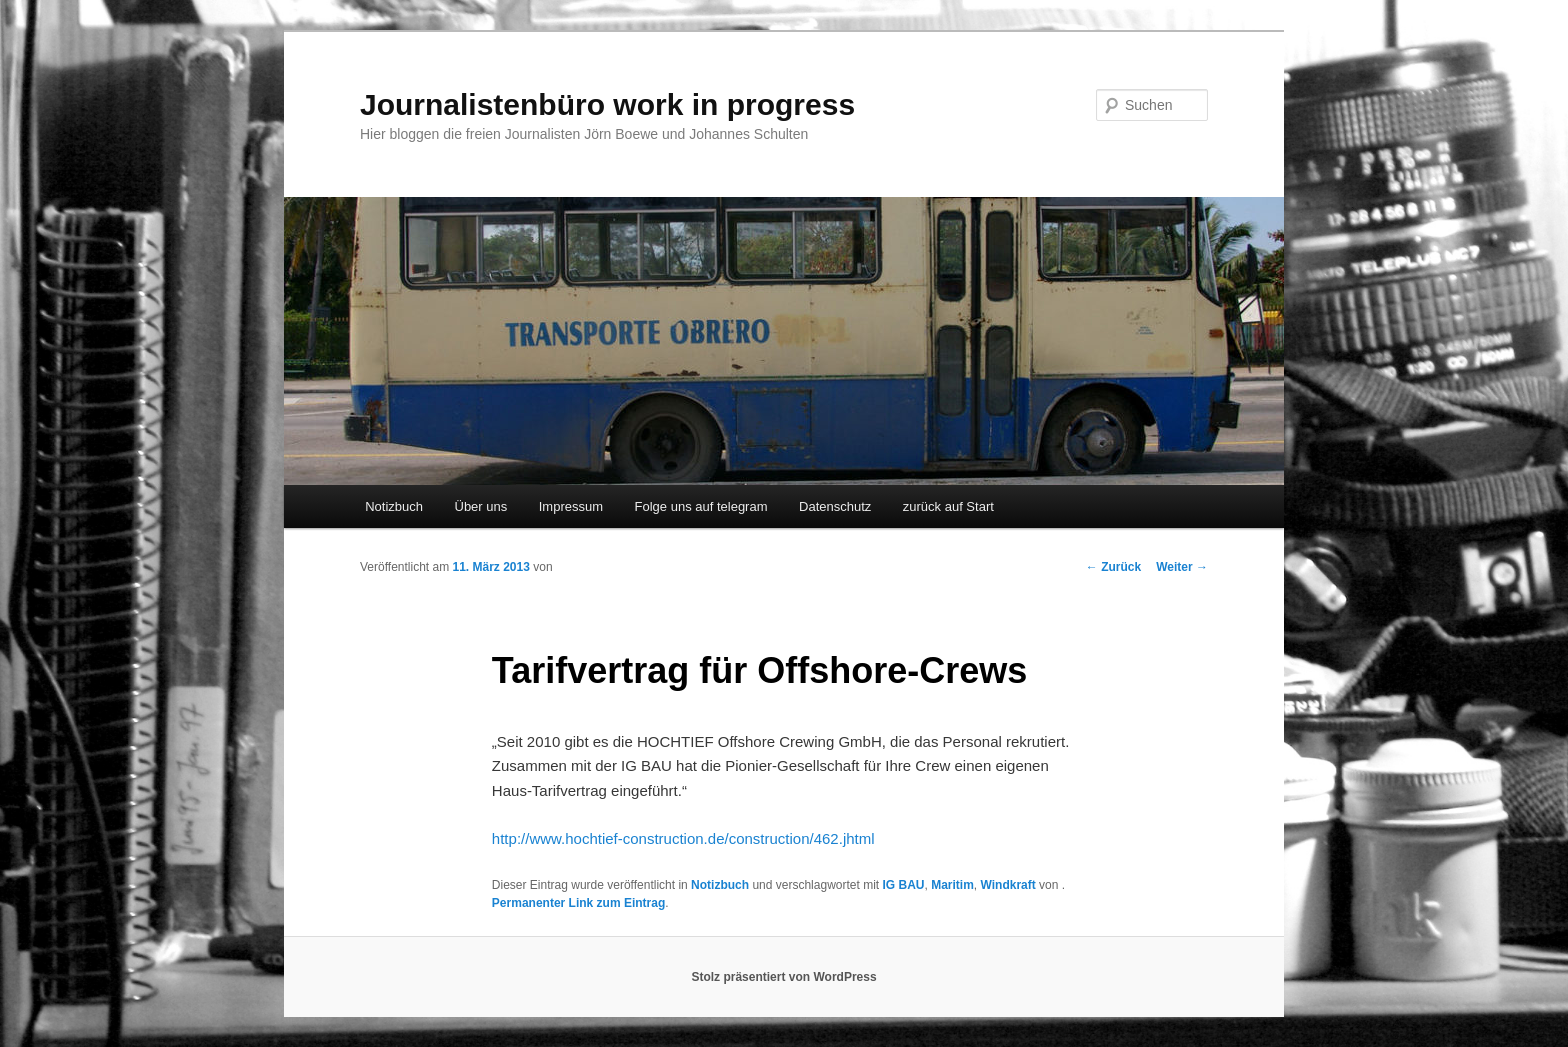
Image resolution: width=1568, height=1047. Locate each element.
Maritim (952, 885)
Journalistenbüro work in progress (607, 104)
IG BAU (903, 885)
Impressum (571, 506)
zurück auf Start (948, 506)
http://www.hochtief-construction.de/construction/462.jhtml (683, 838)
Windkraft (1008, 885)
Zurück (1113, 567)
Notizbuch (394, 506)
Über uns (481, 506)
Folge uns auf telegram (701, 506)
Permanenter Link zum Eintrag (578, 903)
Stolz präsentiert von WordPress (783, 977)
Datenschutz (835, 506)
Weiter (1182, 567)
